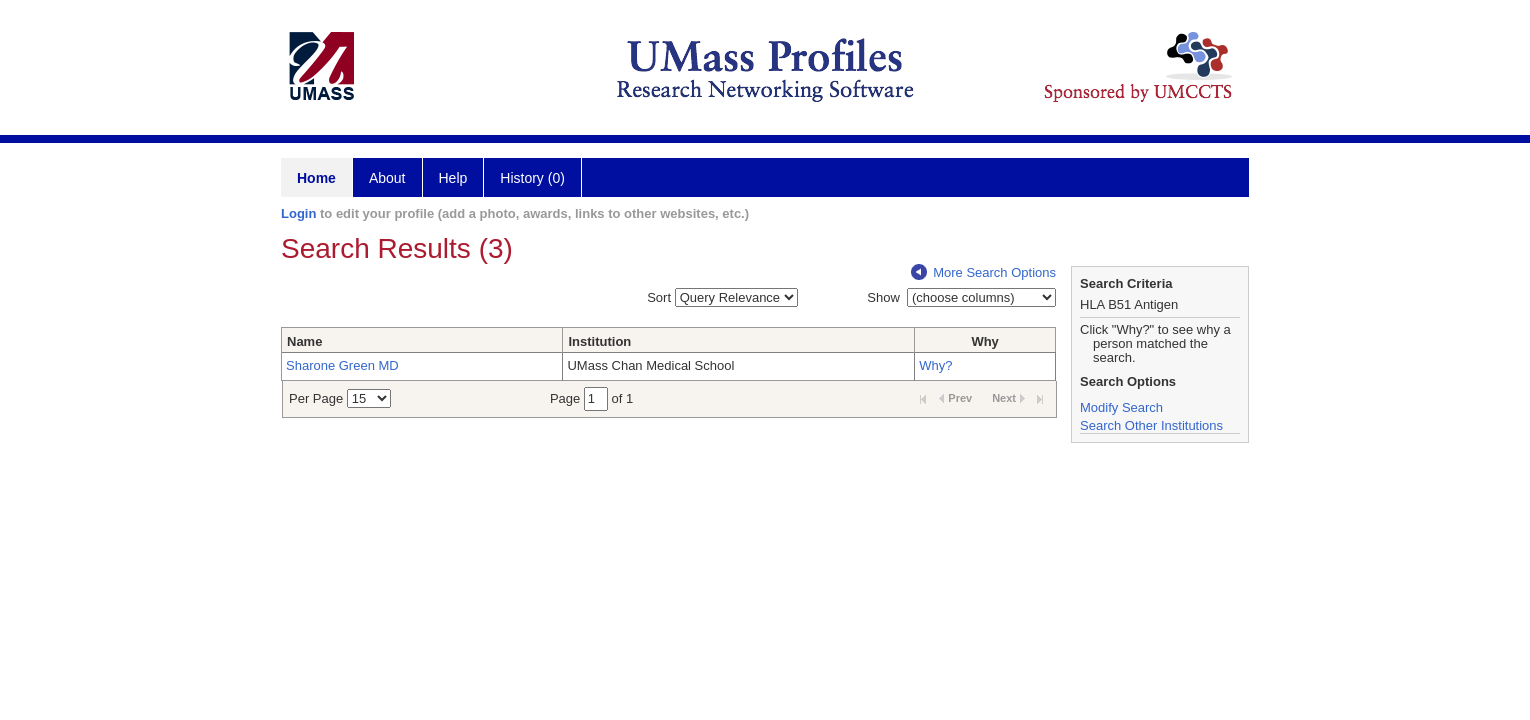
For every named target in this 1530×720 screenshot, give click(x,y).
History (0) (532, 178)
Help (453, 178)
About (387, 178)
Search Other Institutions (1151, 425)
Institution (599, 341)
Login (298, 213)
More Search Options (983, 272)
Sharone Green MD (342, 365)
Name (304, 341)
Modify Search (1121, 407)
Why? (935, 365)
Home (316, 178)
